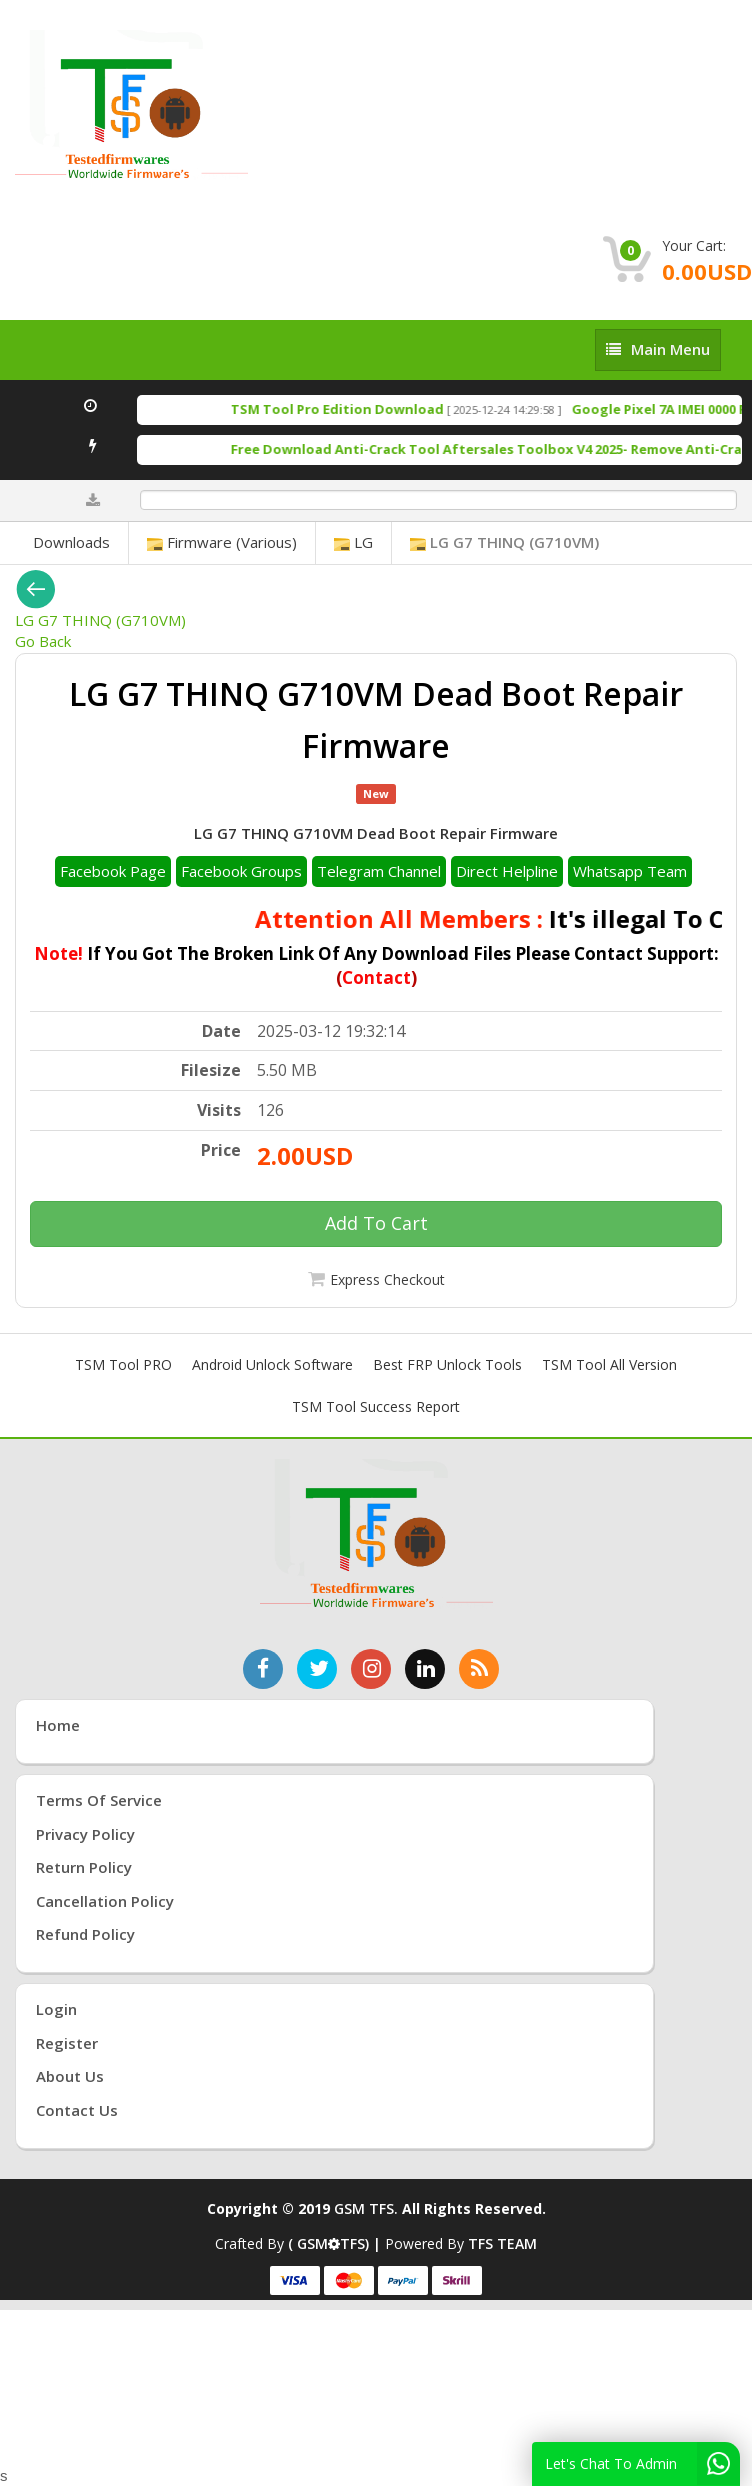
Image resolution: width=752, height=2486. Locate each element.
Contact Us (77, 2110)
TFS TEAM (502, 2243)
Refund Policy (85, 1934)
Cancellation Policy (105, 1901)
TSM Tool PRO (123, 1364)
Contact (376, 977)
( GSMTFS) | (336, 2243)
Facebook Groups (241, 871)
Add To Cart (376, 1223)
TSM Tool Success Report (376, 1406)
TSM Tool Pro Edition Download (356, 409)
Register (67, 2043)
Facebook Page (113, 871)
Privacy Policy (85, 1834)
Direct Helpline (507, 871)
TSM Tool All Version (609, 1364)
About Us (70, 2076)
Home (58, 1725)
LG (353, 542)
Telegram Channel (379, 871)
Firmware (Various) (222, 542)
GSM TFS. (366, 2208)
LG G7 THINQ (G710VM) (504, 542)
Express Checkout (387, 1279)
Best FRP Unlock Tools (447, 1364)
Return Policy (84, 1867)
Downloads (71, 542)
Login (56, 2009)
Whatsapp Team (630, 871)
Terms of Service (99, 1800)
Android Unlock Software (272, 1364)
